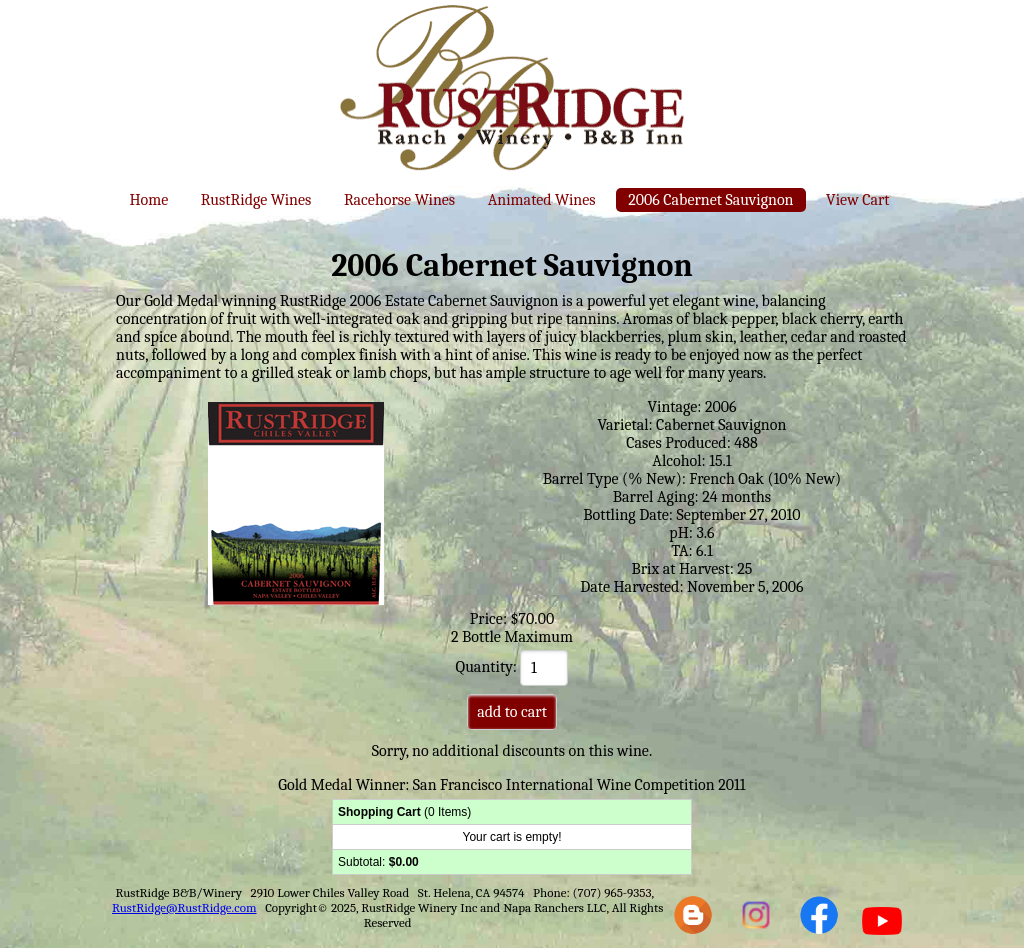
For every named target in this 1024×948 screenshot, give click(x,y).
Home (148, 200)
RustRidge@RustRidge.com (184, 907)
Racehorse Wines (399, 200)
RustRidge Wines (256, 200)
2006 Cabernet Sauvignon (710, 200)
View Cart (857, 200)
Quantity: (512, 667)
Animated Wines (542, 200)
